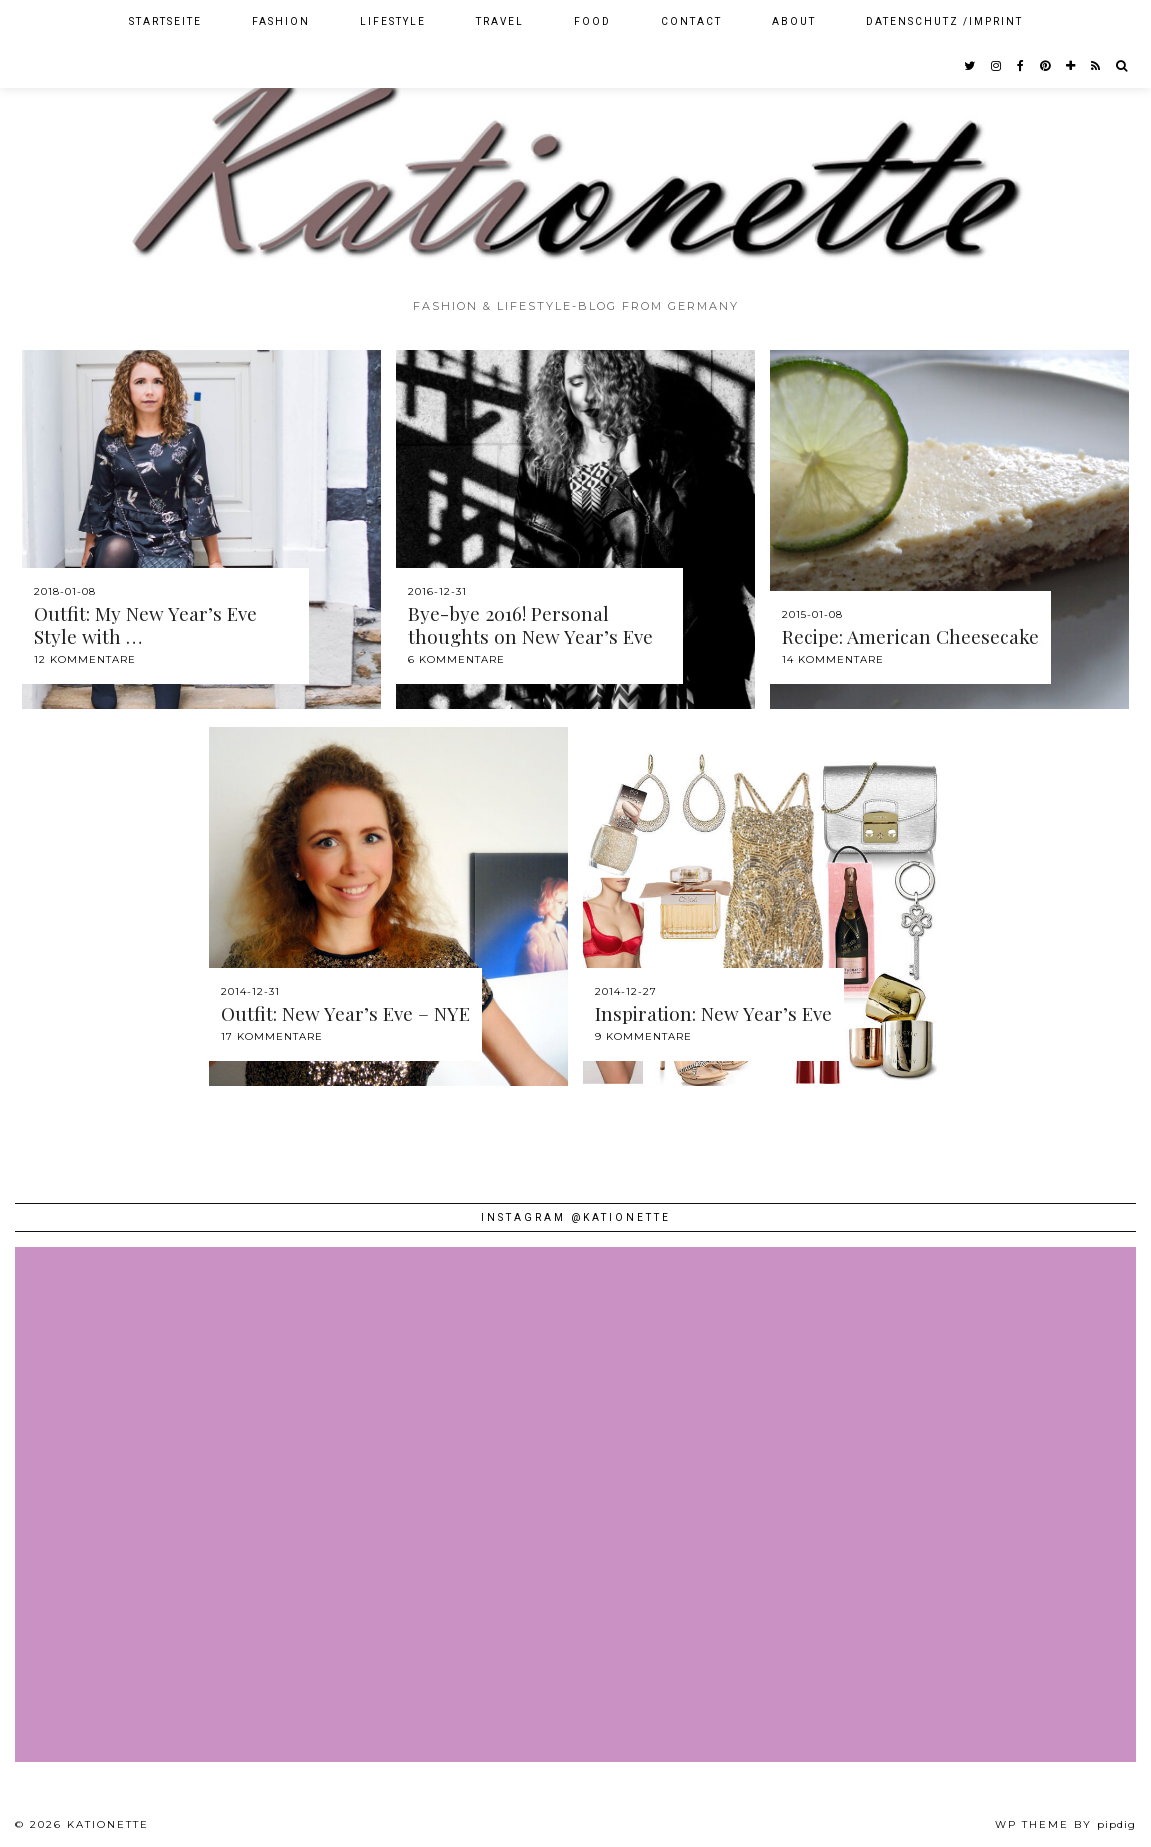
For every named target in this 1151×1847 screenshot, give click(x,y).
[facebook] (1021, 66)
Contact (691, 21)
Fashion (281, 21)
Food (592, 21)
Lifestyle (393, 21)
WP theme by (1065, 1824)
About (794, 21)
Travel (500, 21)
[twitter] (970, 66)
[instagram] (997, 66)
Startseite (165, 21)
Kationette (108, 1824)
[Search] (1122, 66)
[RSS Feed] (1096, 66)
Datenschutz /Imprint (944, 21)
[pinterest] (1046, 66)
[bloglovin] (1071, 66)
